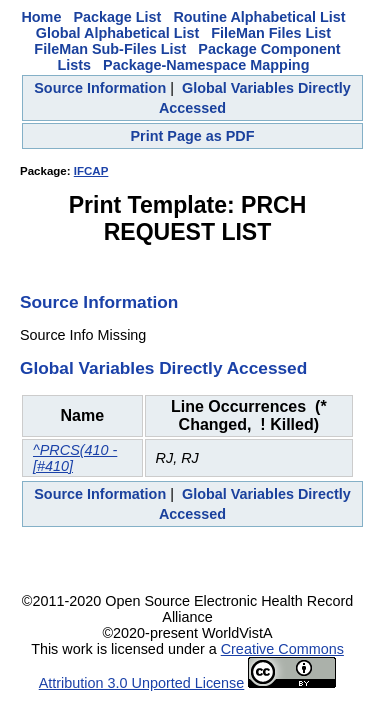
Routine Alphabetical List (259, 17)
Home (41, 17)
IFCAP (91, 171)
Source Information (100, 88)
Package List (117, 17)
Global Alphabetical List (117, 33)
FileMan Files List (271, 33)
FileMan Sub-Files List (110, 49)
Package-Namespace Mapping (206, 65)
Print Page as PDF (193, 136)
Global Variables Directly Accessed (163, 368)
